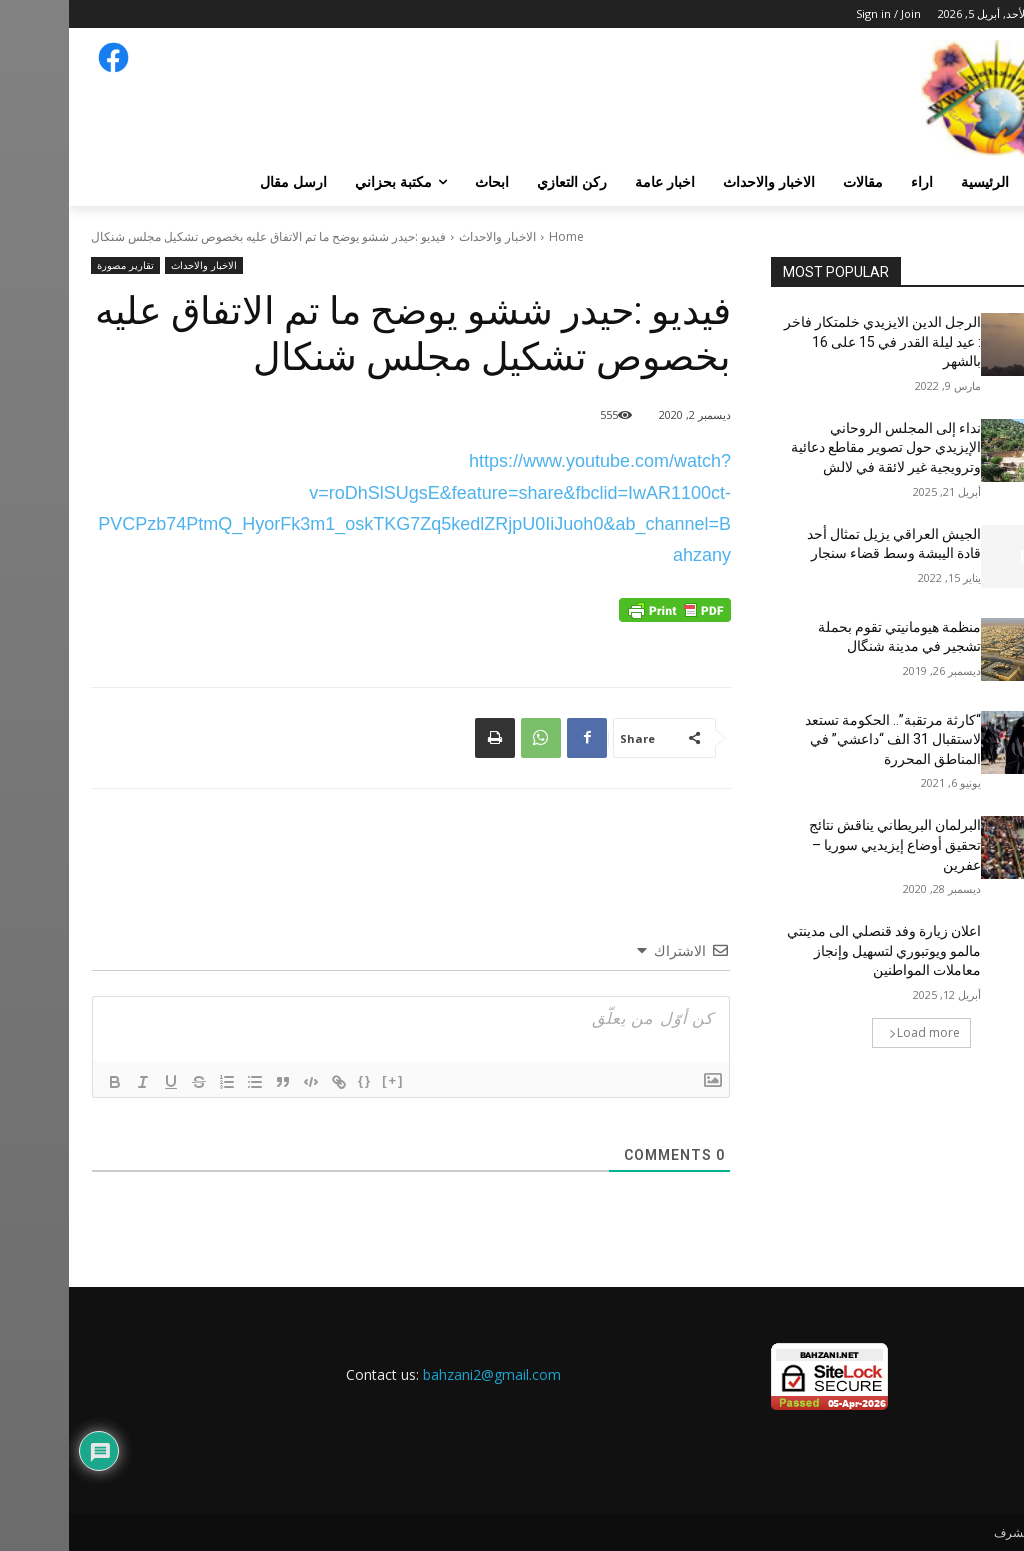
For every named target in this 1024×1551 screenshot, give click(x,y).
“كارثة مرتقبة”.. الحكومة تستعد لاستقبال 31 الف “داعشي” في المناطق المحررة (824, 739)
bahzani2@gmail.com (423, 1374)
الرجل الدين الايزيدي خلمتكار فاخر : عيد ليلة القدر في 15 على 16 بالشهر (813, 341)
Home (497, 236)
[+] (324, 1080)
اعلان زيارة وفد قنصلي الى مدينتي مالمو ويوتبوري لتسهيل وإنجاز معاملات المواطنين (815, 950)
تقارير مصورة (56, 265)
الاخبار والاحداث (428, 236)
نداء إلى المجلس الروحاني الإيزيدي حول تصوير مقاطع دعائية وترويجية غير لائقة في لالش (817, 447)
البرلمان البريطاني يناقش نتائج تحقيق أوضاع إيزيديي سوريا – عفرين (826, 844)
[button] (978, 182)
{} (296, 1080)
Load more (855, 1032)
